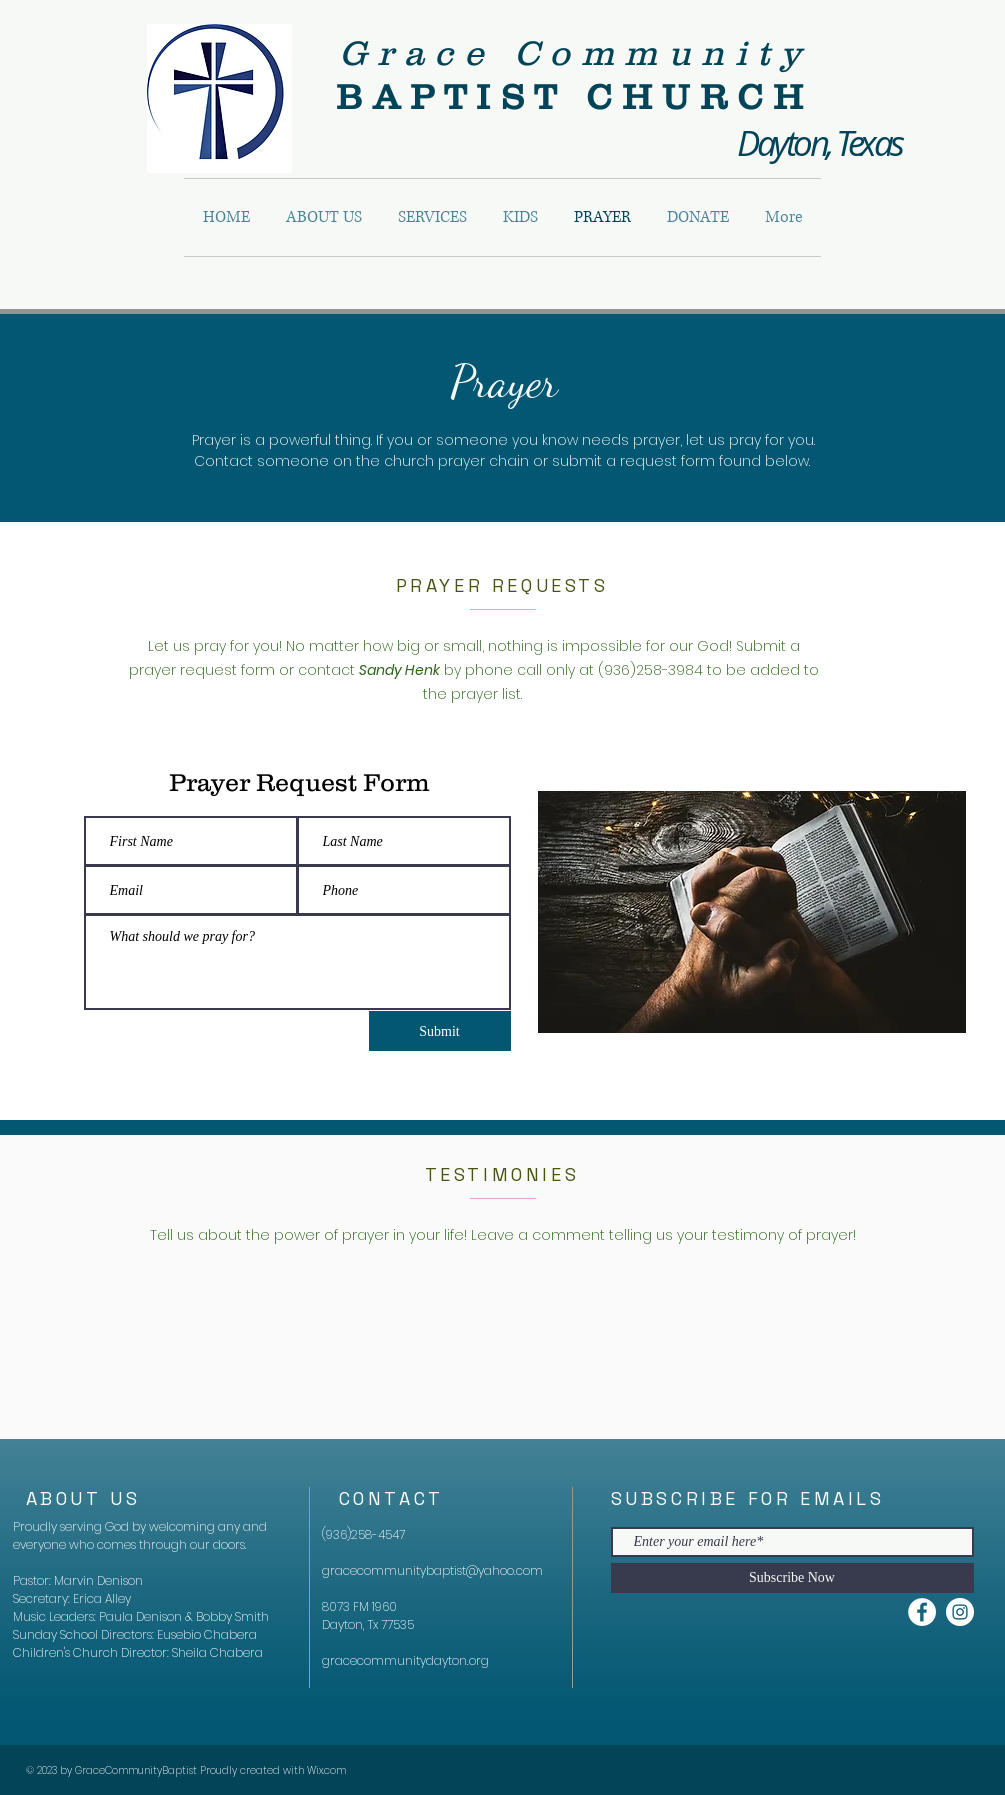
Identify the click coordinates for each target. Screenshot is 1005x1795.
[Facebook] (922, 1612)
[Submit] (440, 1031)
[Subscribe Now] (792, 1578)
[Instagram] (960, 1612)
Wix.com (326, 1770)
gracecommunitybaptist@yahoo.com (432, 1570)
